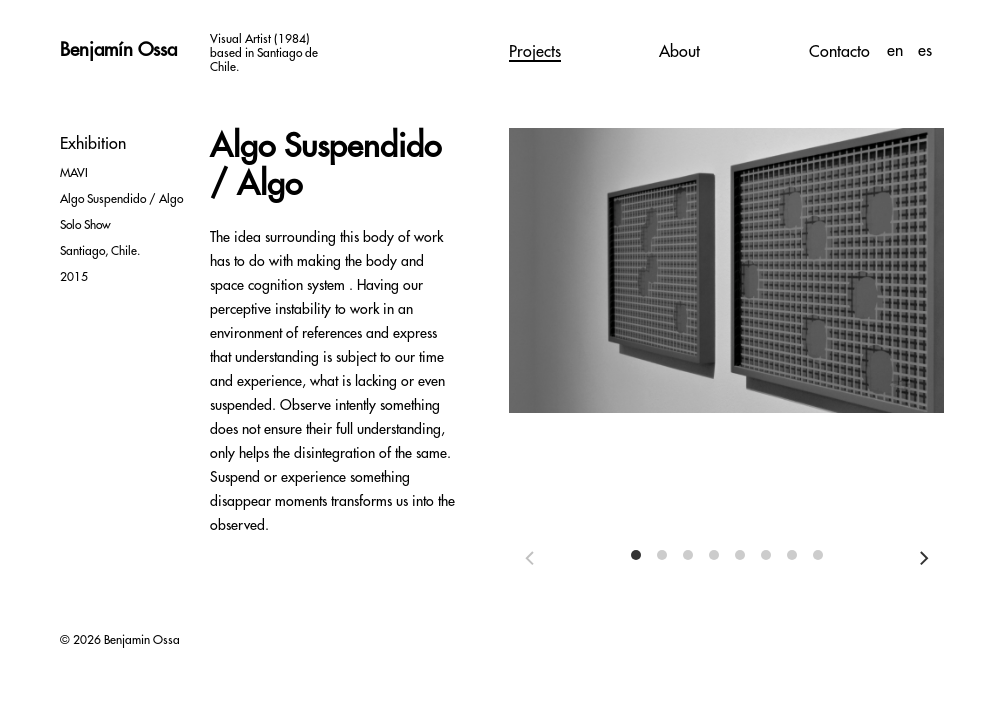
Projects (535, 52)
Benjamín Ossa (118, 50)
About (679, 52)
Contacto (839, 52)
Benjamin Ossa (142, 640)
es (925, 51)
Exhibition (93, 144)
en (897, 51)
